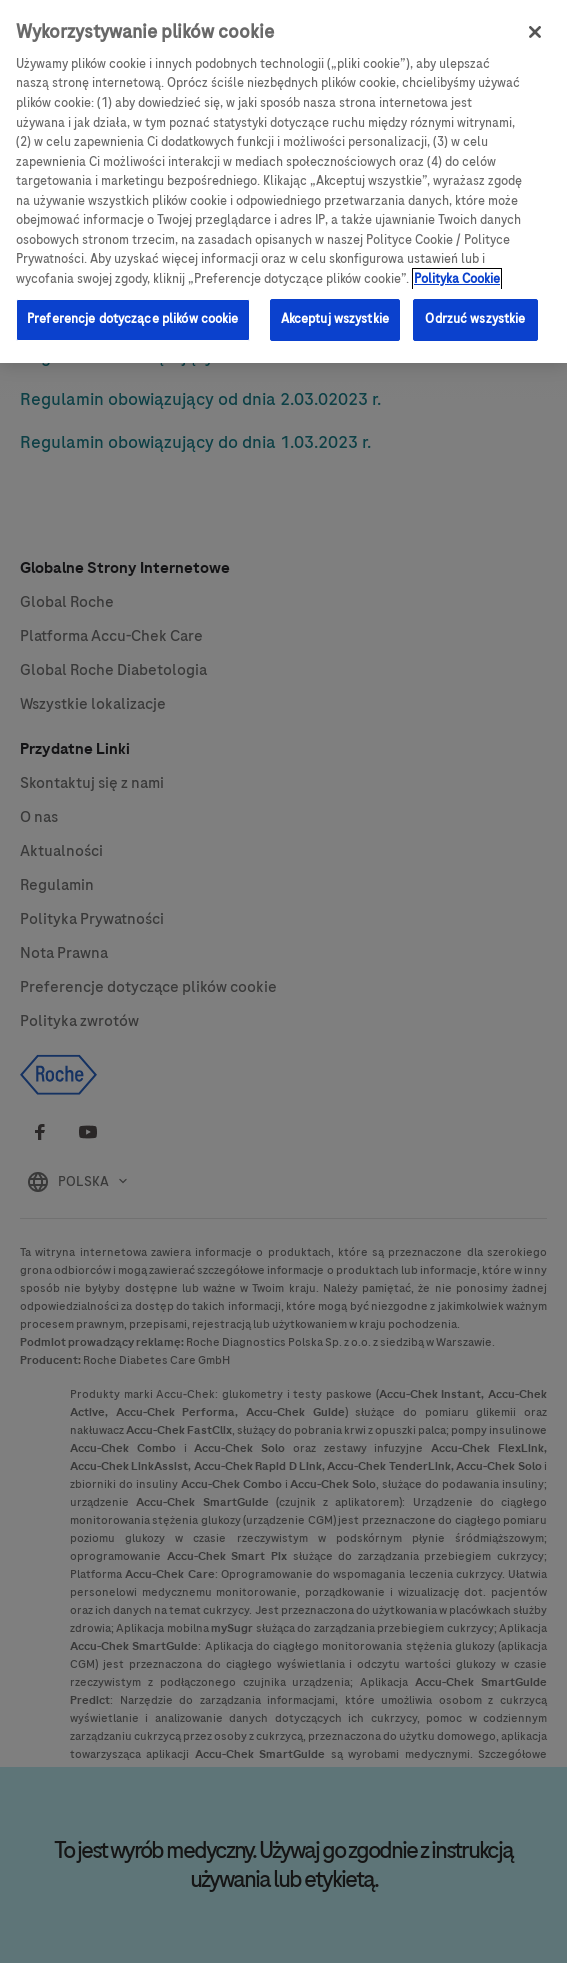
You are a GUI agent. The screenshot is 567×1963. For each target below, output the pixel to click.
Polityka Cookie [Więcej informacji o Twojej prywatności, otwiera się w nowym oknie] (457, 260)
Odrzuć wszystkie (475, 301)
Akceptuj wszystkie (335, 301)
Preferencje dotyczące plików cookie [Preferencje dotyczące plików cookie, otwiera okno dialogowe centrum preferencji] (133, 301)
